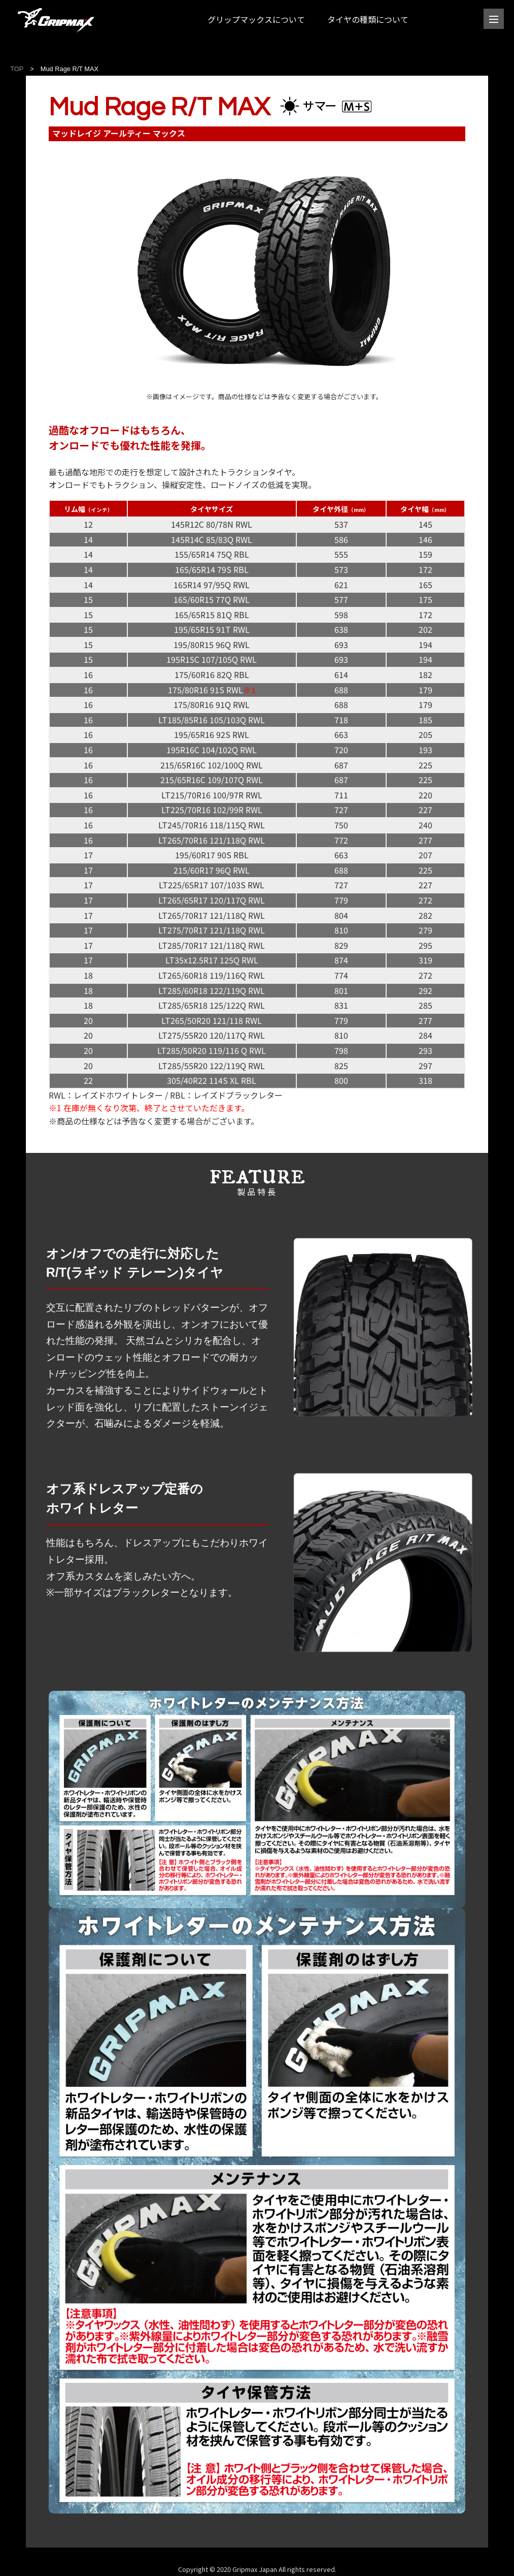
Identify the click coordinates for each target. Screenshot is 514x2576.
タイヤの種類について (367, 19)
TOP (16, 69)
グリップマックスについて (256, 19)
